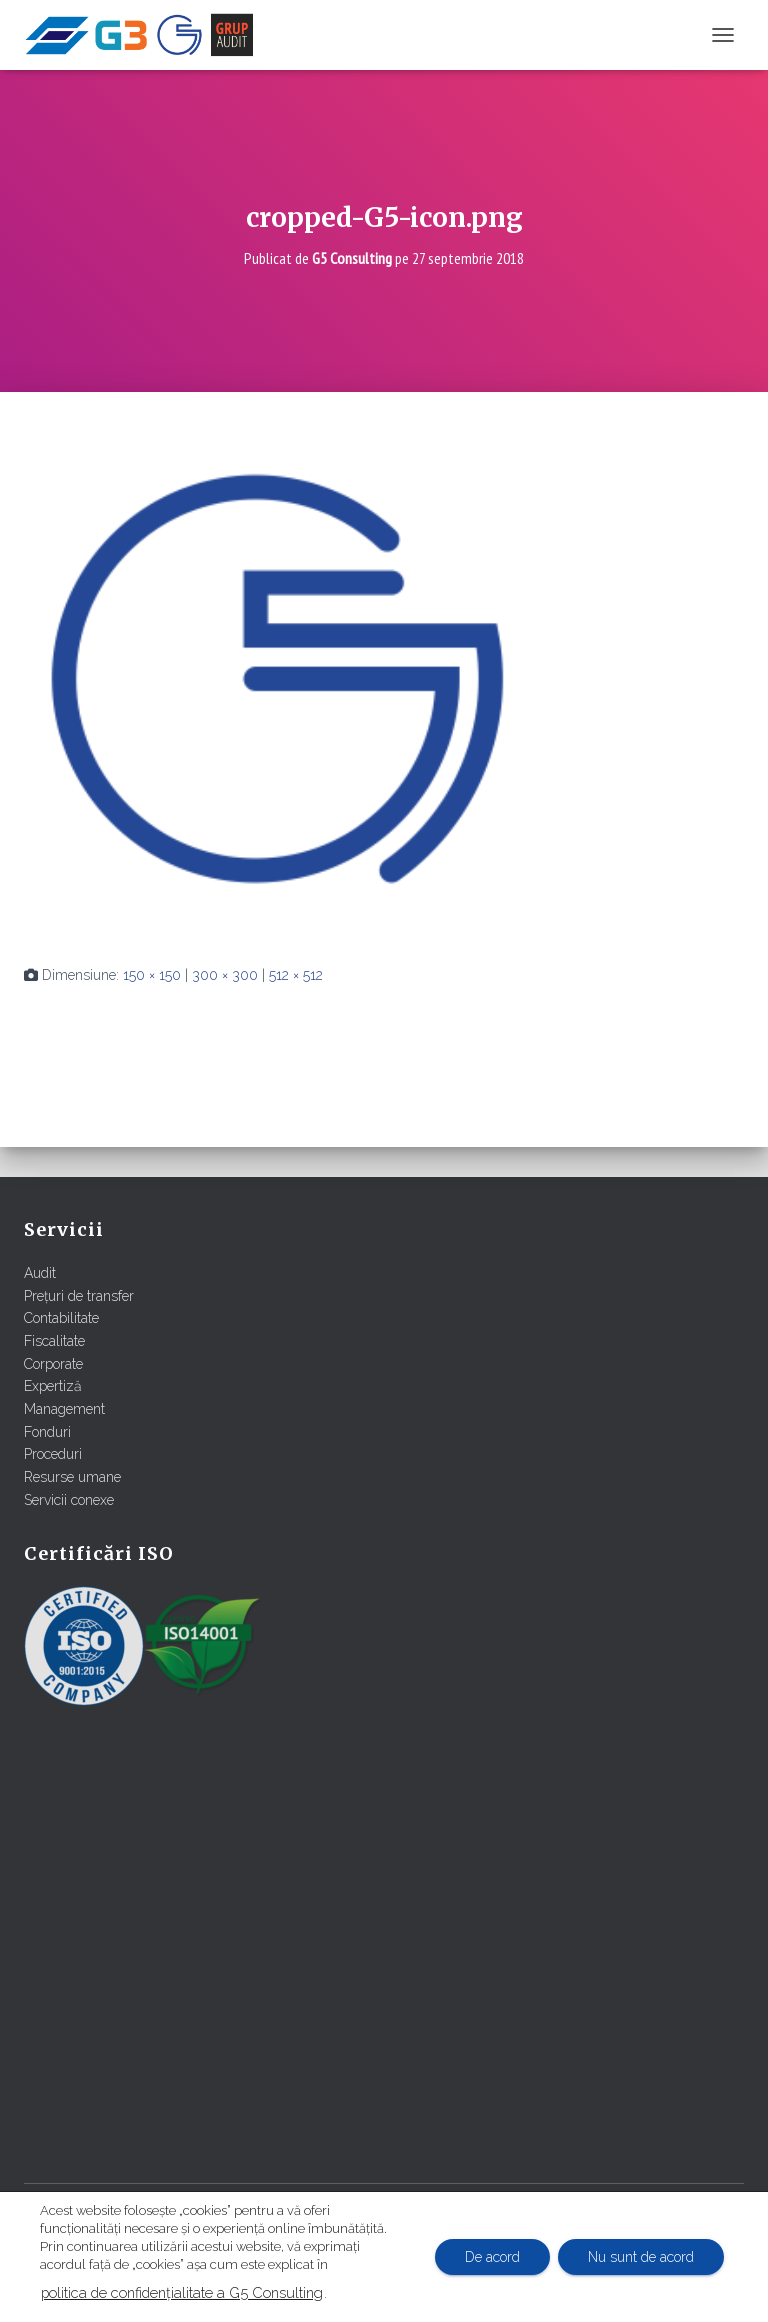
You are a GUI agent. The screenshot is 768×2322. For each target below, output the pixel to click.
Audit (40, 1273)
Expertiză (53, 1386)
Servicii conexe (69, 1500)
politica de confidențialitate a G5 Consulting (182, 2292)
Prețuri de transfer (79, 1296)
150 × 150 (152, 975)
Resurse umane (72, 1477)
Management (64, 1409)
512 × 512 (296, 975)
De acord (491, 2257)
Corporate (53, 1364)
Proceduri (53, 1454)
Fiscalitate (54, 1341)
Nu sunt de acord (640, 2257)
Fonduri (47, 1432)
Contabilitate (61, 1318)
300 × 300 (225, 975)
